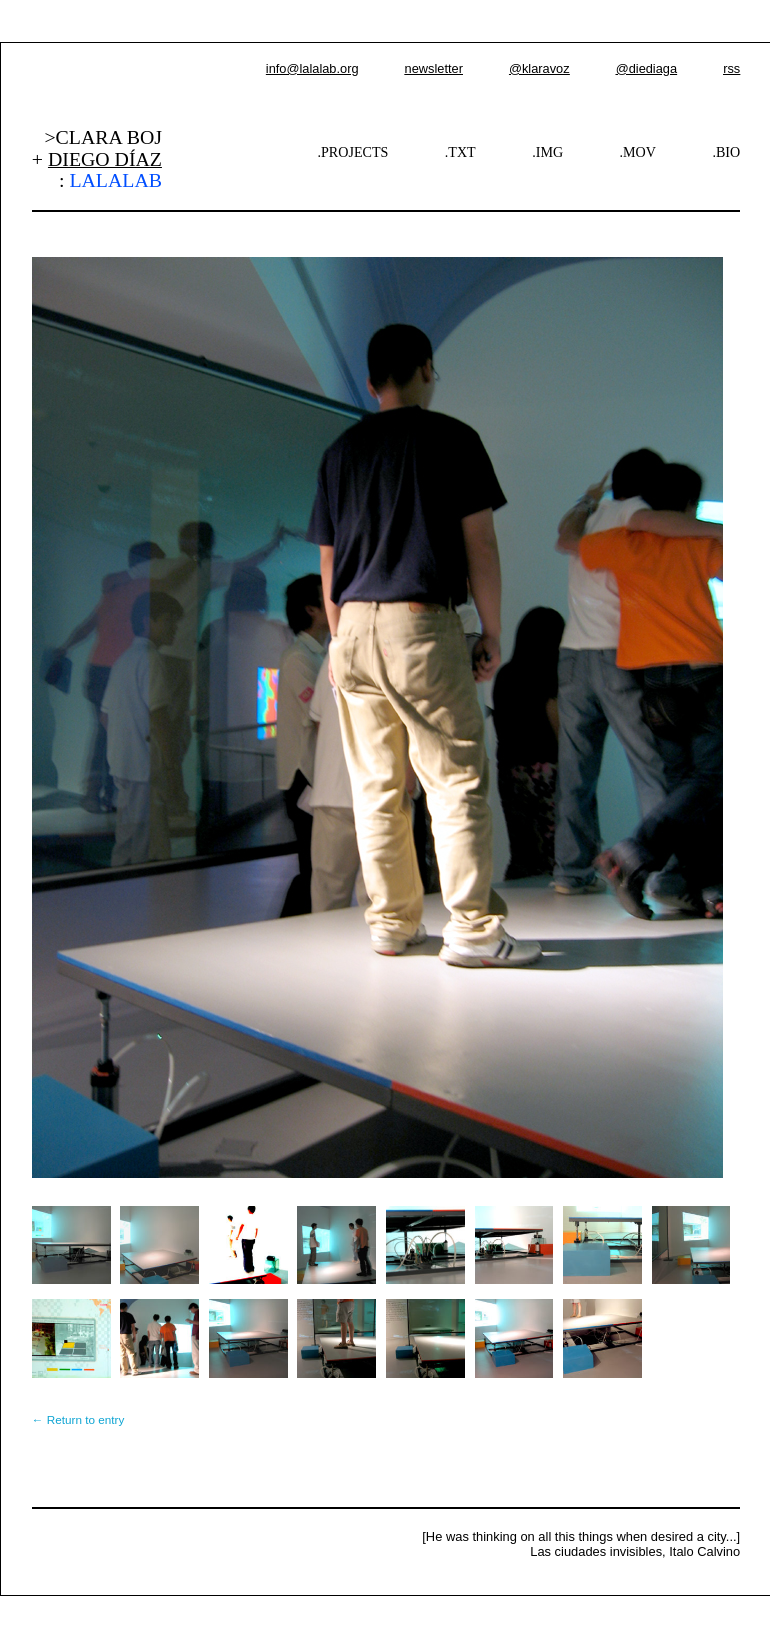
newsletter (434, 68)
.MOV (638, 152)
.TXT (460, 152)
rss (731, 68)
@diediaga (646, 68)
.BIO (726, 152)
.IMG (547, 152)
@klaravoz (539, 68)
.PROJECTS (353, 152)
